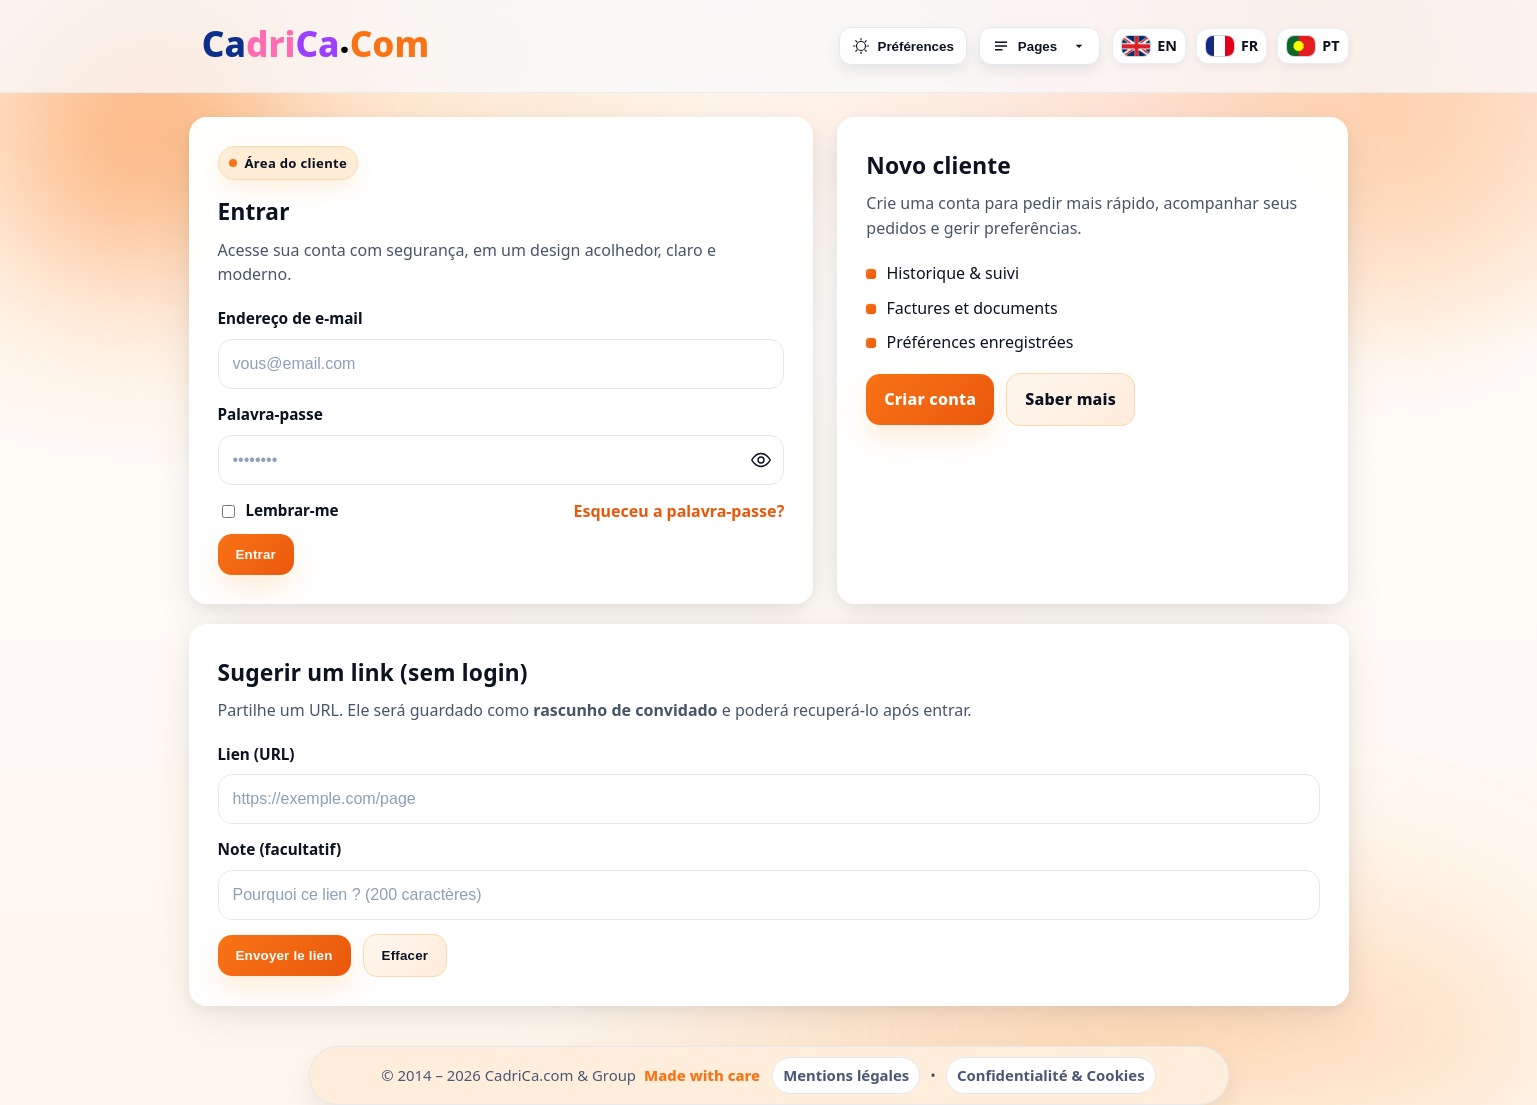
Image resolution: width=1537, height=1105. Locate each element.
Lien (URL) (256, 754)
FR (1231, 46)
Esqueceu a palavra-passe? (678, 511)
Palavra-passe (270, 414)
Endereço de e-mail (290, 318)
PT (1312, 46)
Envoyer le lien (284, 955)
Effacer (405, 955)
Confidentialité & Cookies (1051, 1075)
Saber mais (1070, 399)
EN (1149, 46)
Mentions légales (846, 1075)
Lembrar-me (280, 510)
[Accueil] (317, 46)
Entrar (256, 554)
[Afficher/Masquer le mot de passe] (761, 460)
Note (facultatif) (280, 849)
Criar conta (930, 399)
